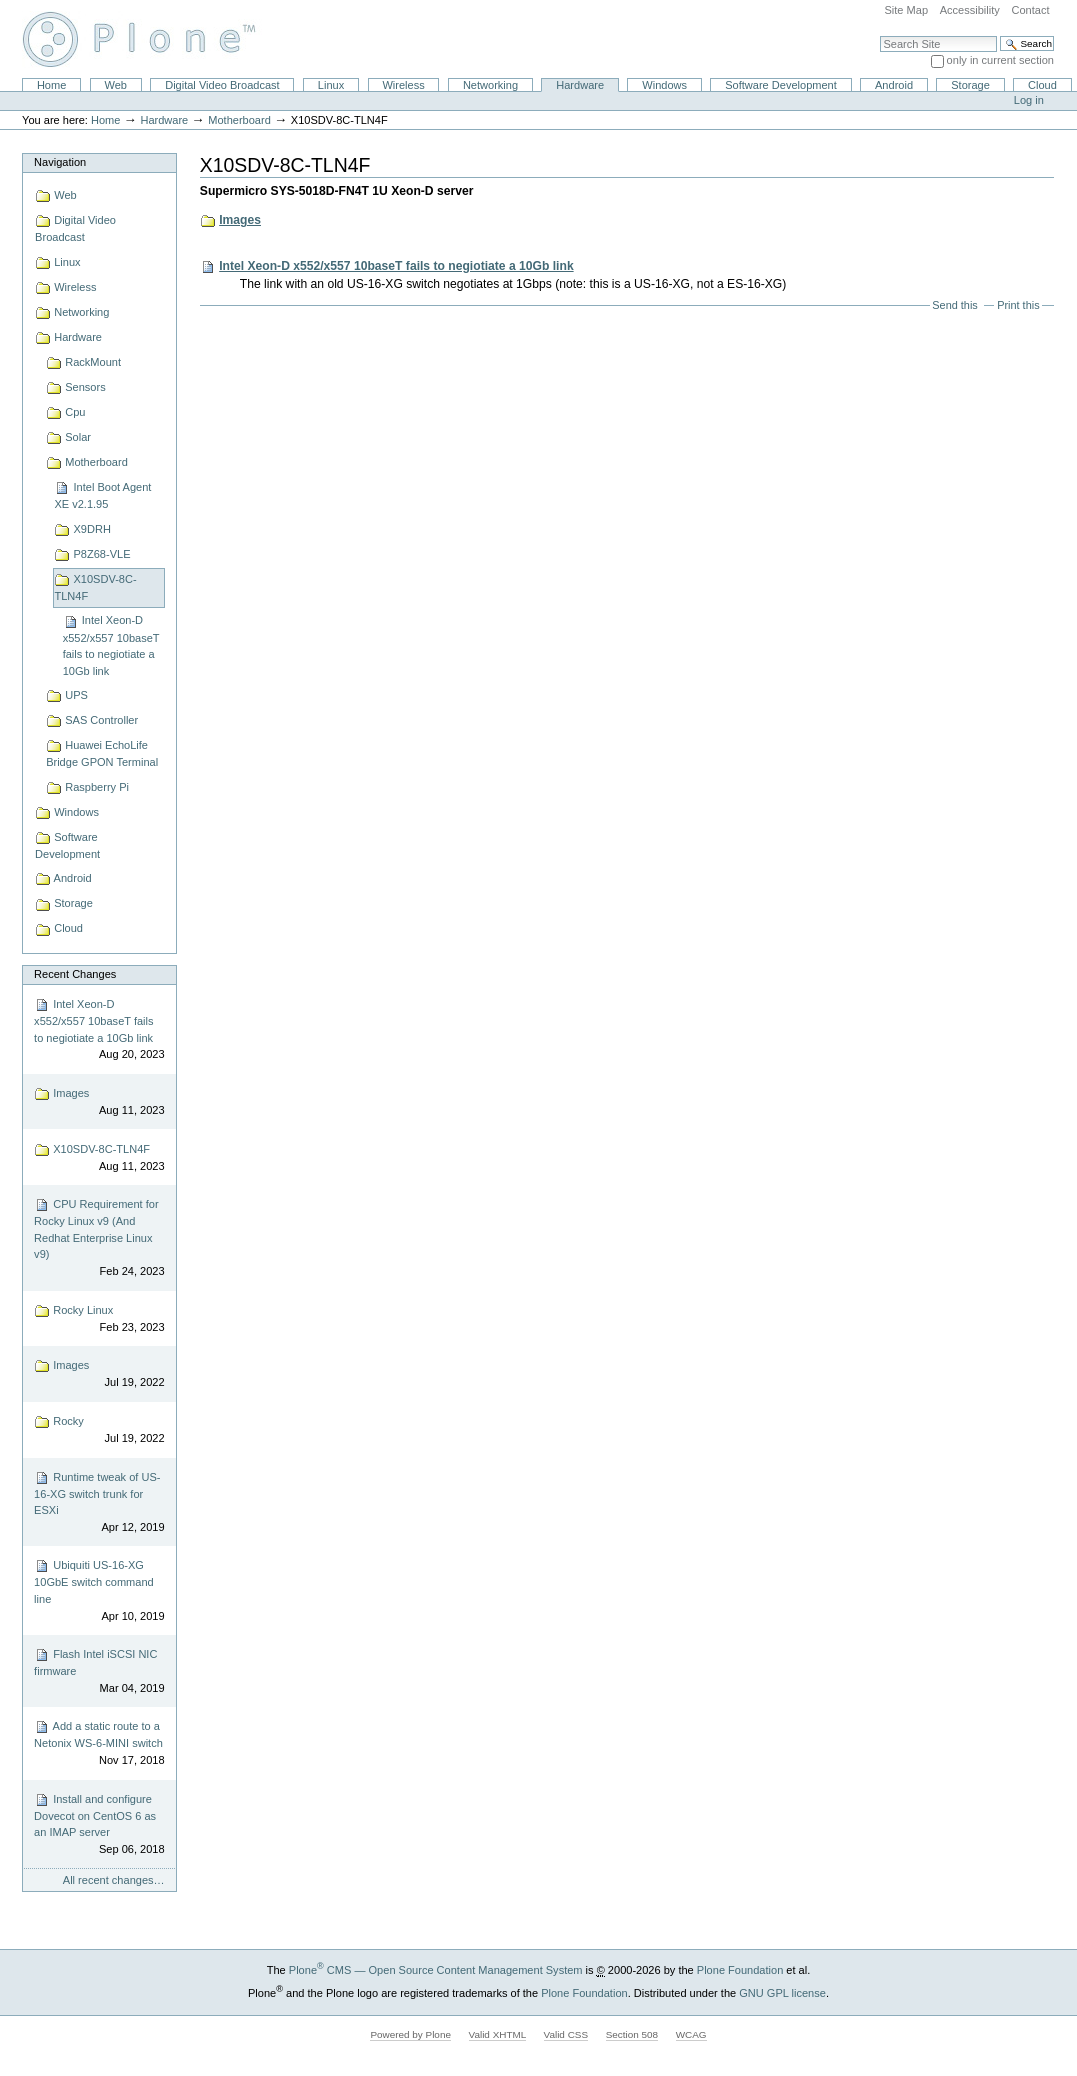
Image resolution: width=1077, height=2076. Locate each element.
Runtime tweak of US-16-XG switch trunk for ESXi (99, 1503)
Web (116, 85)
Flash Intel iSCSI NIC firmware (99, 1671)
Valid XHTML (497, 2034)
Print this (1018, 305)
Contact (1030, 10)
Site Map (906, 10)
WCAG (691, 2034)
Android (894, 85)
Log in (1029, 100)
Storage (970, 85)
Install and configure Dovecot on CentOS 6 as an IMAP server (99, 1825)
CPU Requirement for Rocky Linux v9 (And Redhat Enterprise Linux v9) (99, 1238)
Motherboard (239, 120)
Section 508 (632, 2034)
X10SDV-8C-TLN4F (99, 1158)
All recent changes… (114, 1880)
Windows (664, 85)
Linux (331, 85)
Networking (490, 85)
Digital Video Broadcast (222, 85)
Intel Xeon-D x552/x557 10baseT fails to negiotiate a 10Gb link (99, 1030)
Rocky (99, 1430)
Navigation (60, 162)
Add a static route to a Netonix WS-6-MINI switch (99, 1743)
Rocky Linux (99, 1319)
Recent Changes (75, 974)
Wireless (403, 85)
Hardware (580, 85)
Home (51, 85)
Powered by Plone (410, 2034)
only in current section (1000, 60)
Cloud (1042, 85)
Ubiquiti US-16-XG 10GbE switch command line (99, 1591)
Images (99, 1102)
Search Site (879, 35)
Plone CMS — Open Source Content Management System (436, 1970)
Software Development (781, 85)
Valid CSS (566, 2034)
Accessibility (970, 10)
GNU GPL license (782, 1992)
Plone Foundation (740, 1970)
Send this (954, 305)
